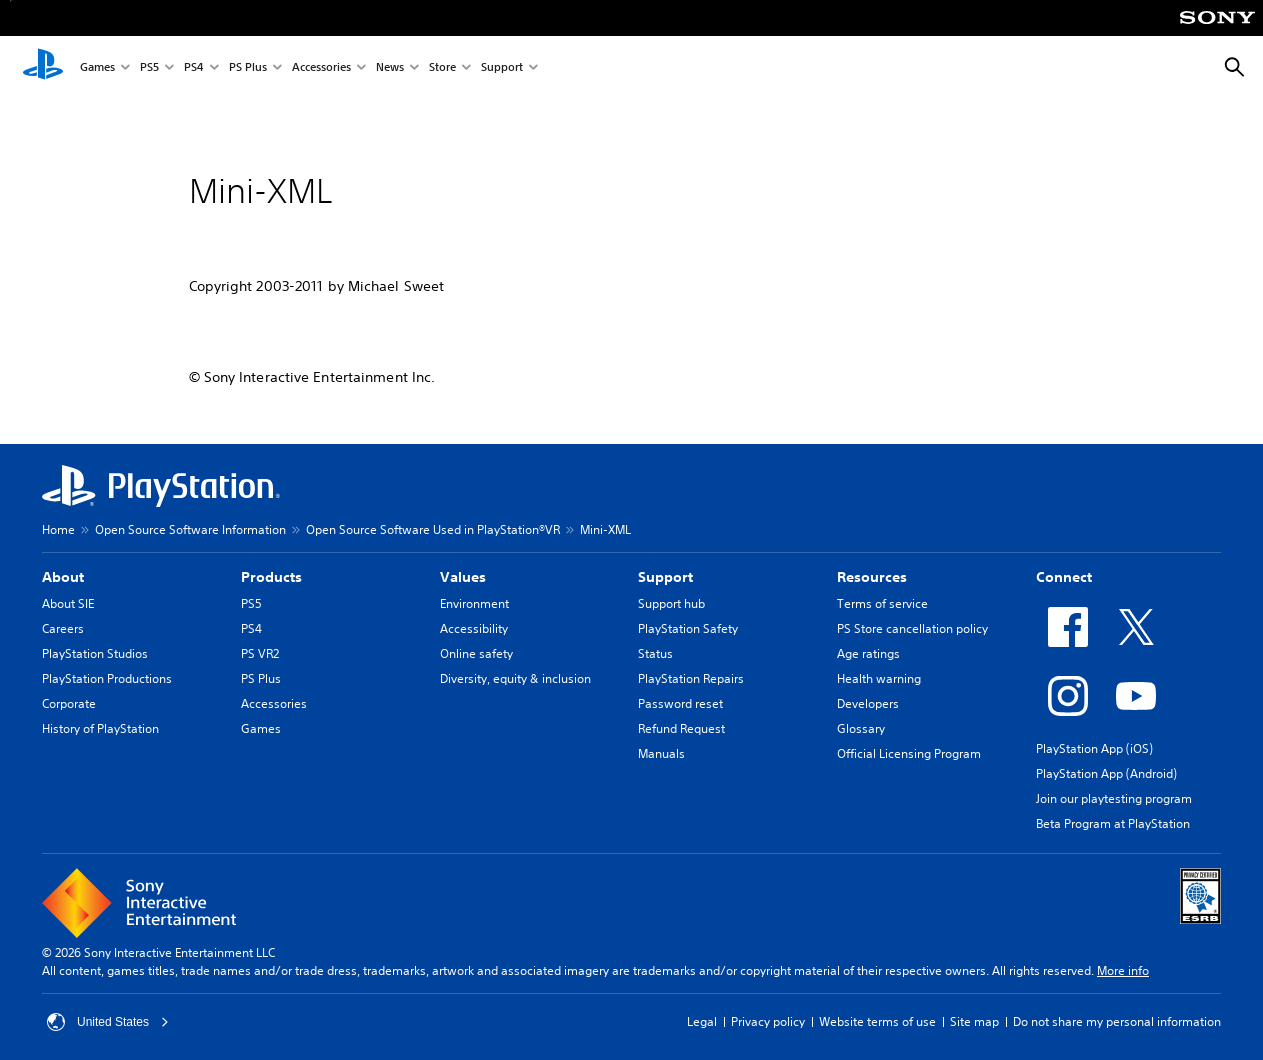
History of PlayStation (100, 728)
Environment (474, 603)
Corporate (69, 703)
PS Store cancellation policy (912, 628)
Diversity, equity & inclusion (515, 678)
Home (58, 529)
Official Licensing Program (909, 753)
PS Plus (248, 68)
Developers (868, 703)
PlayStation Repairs (691, 678)
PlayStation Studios (95, 653)
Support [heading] (665, 577)
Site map (974, 1021)
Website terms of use (877, 1021)
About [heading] (63, 577)
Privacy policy (768, 1021)
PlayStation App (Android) (1106, 773)
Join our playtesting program (1114, 798)
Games (97, 68)
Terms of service (882, 603)
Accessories (321, 68)
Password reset (680, 703)
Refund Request (681, 728)
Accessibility (474, 628)
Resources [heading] (872, 577)
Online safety (476, 653)
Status (655, 653)
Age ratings (868, 653)
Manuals (661, 753)
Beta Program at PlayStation (1113, 823)
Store (442, 68)
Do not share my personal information (1117, 1021)
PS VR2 (260, 653)
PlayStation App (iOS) (1094, 748)
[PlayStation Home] (43, 68)
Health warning (879, 678)
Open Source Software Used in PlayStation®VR (433, 529)
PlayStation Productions (107, 678)
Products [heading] (271, 577)
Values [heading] (463, 577)
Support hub (671, 603)
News (390, 68)
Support (502, 68)
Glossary (861, 728)
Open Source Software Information (190, 529)
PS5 (149, 68)
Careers (63, 628)
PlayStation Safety (688, 628)
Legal (702, 1021)
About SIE (68, 603)
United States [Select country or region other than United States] (108, 1022)
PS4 (194, 68)
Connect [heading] (1064, 577)
